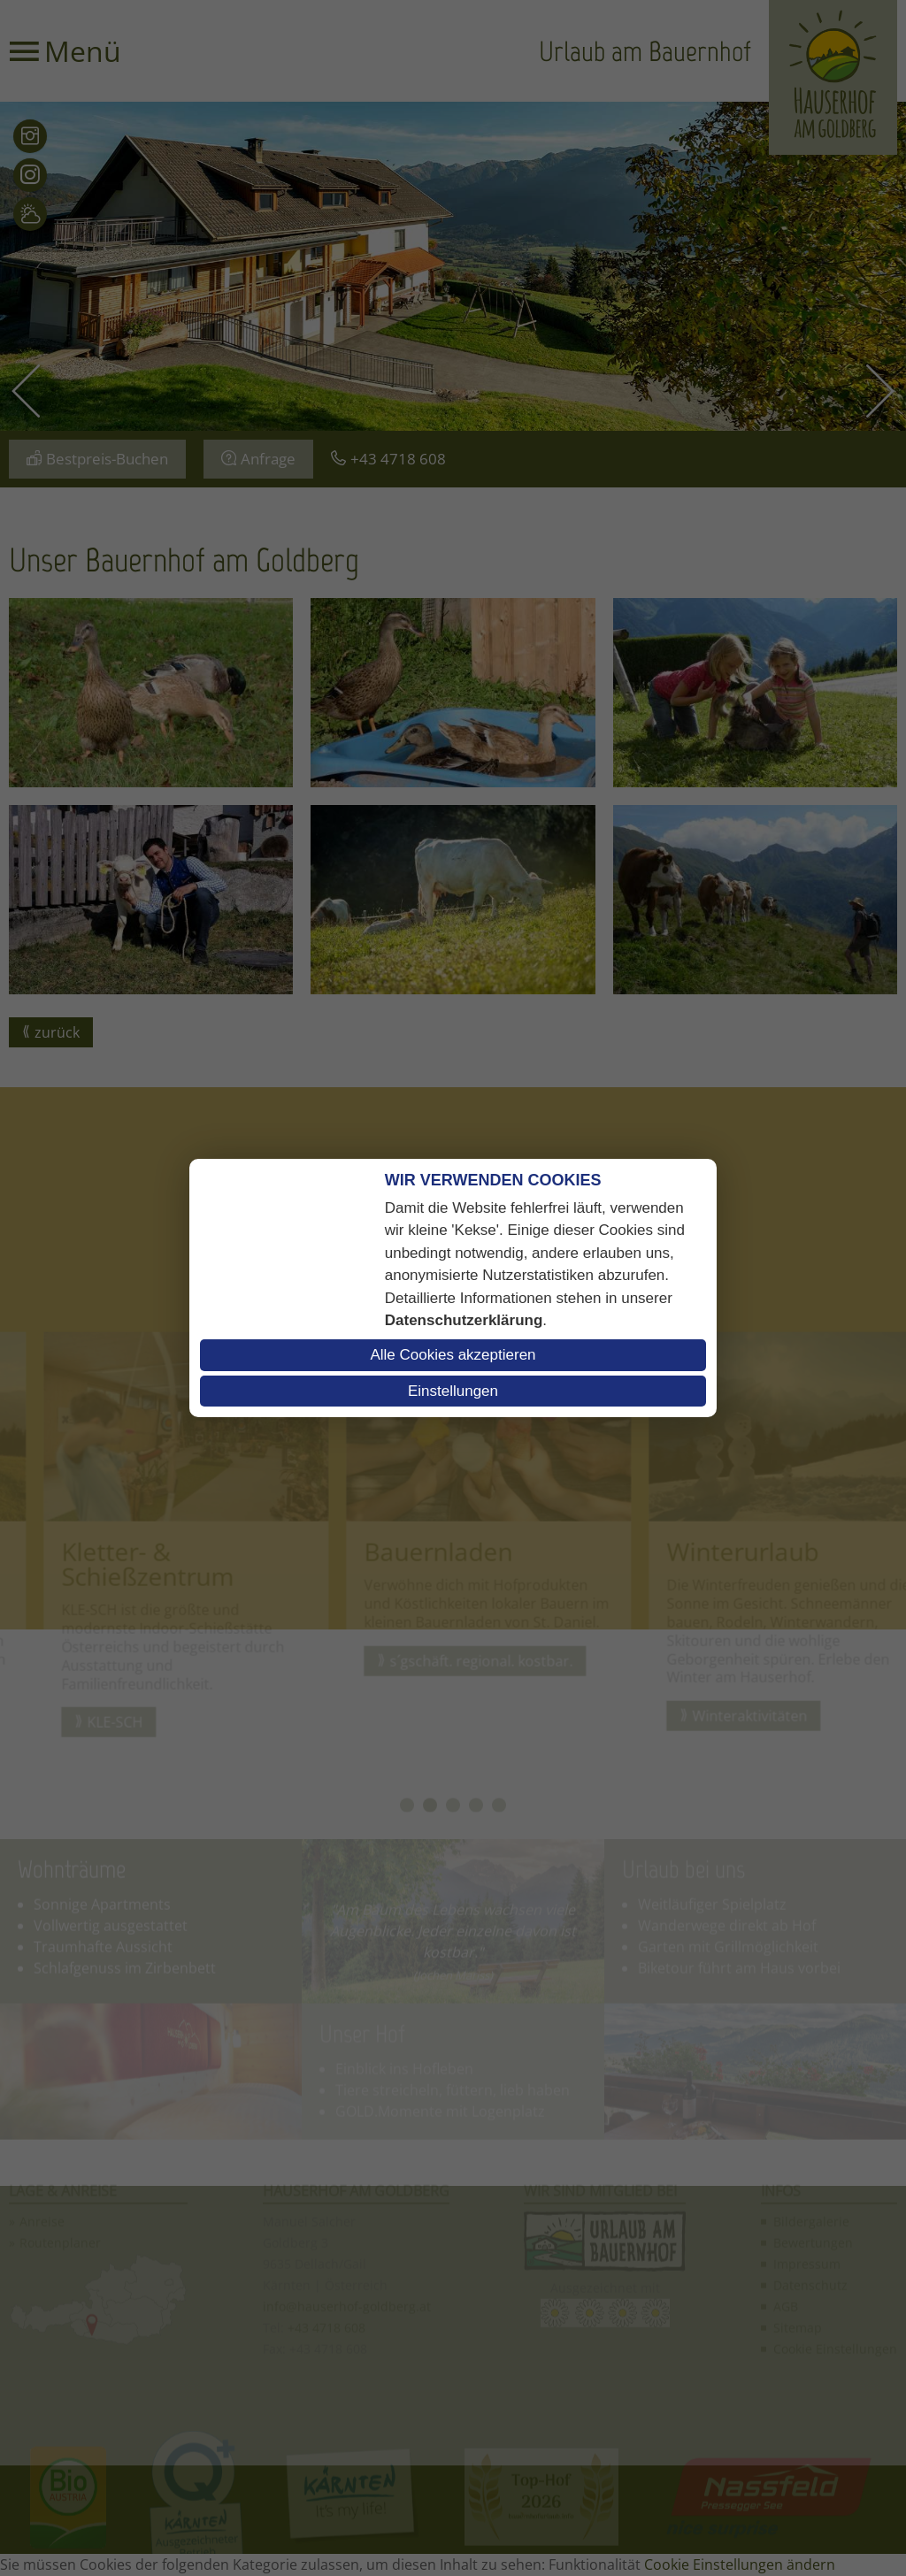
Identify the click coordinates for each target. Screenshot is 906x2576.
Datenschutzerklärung (464, 1320)
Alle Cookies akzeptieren (452, 1354)
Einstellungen (453, 1391)
